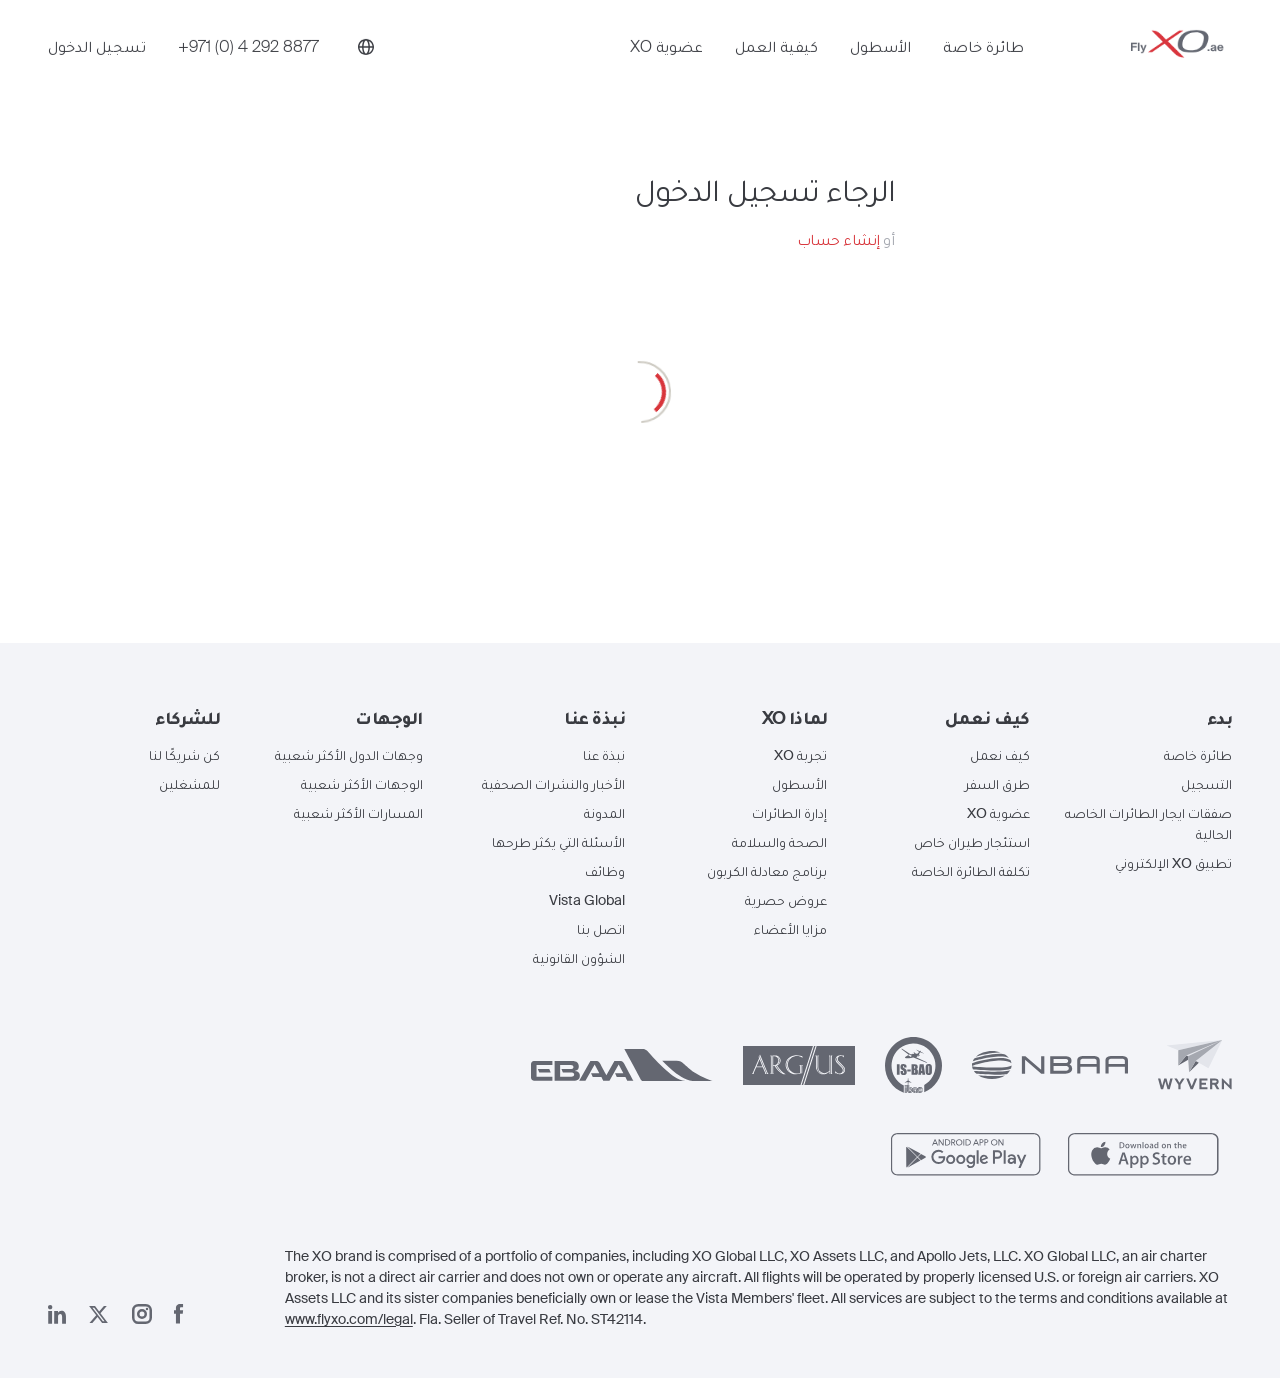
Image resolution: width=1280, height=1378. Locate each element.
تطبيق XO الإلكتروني (1173, 863)
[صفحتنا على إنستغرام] (142, 1314)
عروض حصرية (786, 900)
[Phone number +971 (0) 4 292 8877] (248, 67)
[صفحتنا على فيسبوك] (179, 1314)
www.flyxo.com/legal (349, 1319)
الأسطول (880, 67)
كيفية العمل (776, 67)
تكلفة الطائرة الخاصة (971, 871)
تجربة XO (800, 755)
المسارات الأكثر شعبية (358, 813)
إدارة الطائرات (789, 813)
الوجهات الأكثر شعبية (362, 784)
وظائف (605, 871)
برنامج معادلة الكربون (767, 871)
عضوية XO (666, 67)
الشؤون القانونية (579, 958)
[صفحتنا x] (98, 1314)
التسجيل (1206, 784)
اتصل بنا (601, 929)
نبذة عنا (604, 755)
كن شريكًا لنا (184, 755)
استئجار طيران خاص (972, 842)
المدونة (604, 813)
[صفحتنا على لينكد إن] (57, 1314)
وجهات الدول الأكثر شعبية (349, 755)
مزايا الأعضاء (790, 929)
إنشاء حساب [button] (838, 239)
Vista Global (587, 900)
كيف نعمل (1000, 755)
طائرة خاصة (983, 67)
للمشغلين (189, 784)
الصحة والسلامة (779, 842)
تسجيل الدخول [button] (97, 67)
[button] (1146, 718)
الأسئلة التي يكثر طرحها (558, 842)
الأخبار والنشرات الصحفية (553, 784)
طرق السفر (997, 784)
